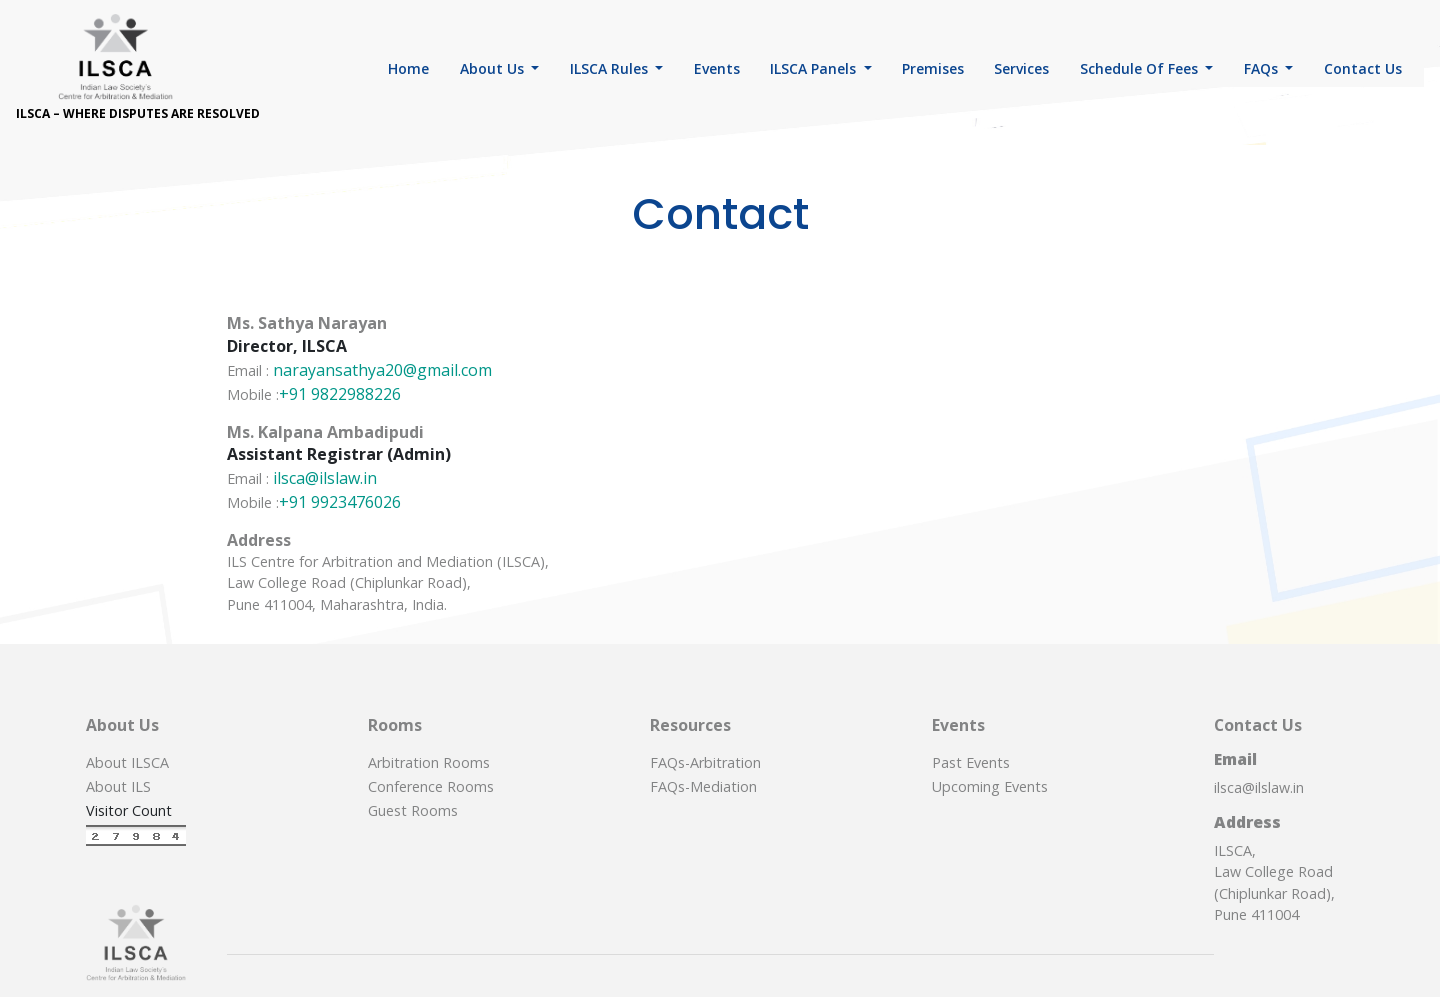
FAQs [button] (1263, 68)
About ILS (118, 786)
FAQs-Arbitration (705, 762)
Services (1021, 68)
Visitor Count (129, 810)
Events (717, 68)
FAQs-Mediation (703, 786)
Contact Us (1363, 68)
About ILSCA (127, 762)
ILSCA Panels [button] (815, 68)
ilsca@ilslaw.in (325, 478)
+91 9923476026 (340, 502)
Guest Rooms (413, 810)
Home (408, 68)
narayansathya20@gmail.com (382, 370)
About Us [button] (494, 68)
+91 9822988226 (340, 394)
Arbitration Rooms (429, 762)
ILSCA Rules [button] (611, 68)
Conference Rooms (431, 786)
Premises (933, 68)
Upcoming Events (990, 786)
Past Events (971, 762)
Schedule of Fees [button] (1141, 68)
